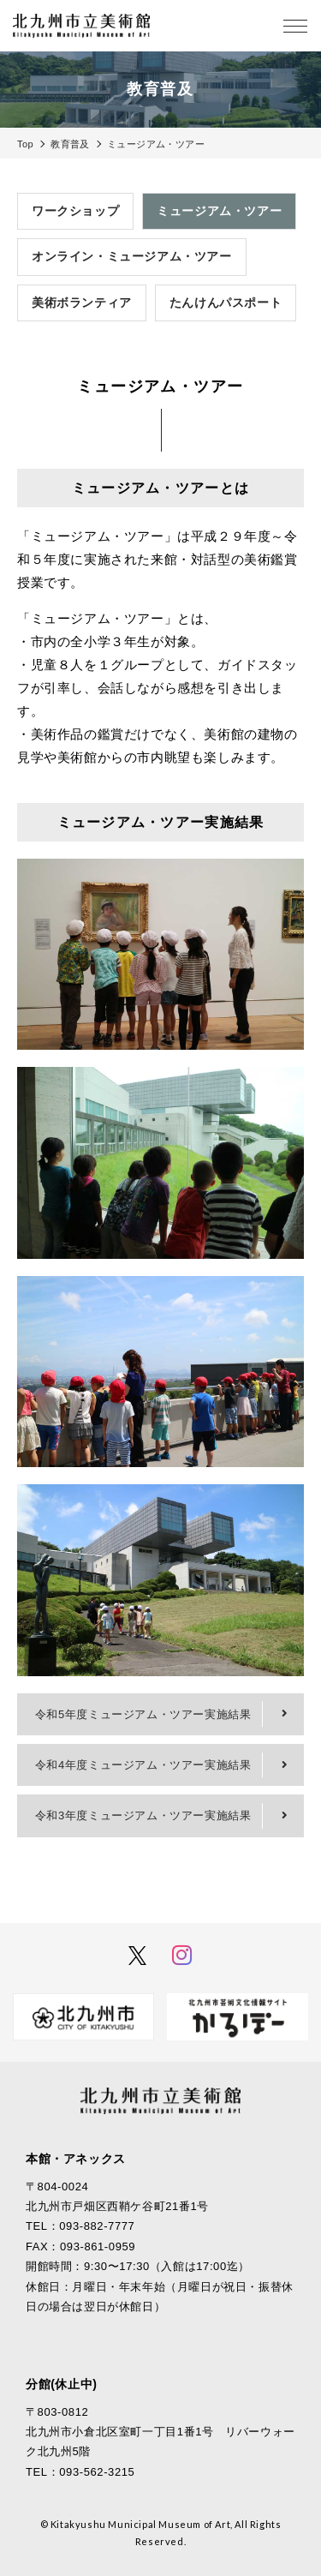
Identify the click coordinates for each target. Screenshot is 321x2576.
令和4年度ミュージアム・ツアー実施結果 (143, 1764)
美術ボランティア (82, 302)
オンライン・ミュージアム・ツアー (132, 256)
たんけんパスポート (225, 302)
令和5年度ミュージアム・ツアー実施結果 (143, 1714)
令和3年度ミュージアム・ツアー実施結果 (143, 1815)
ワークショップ (75, 211)
